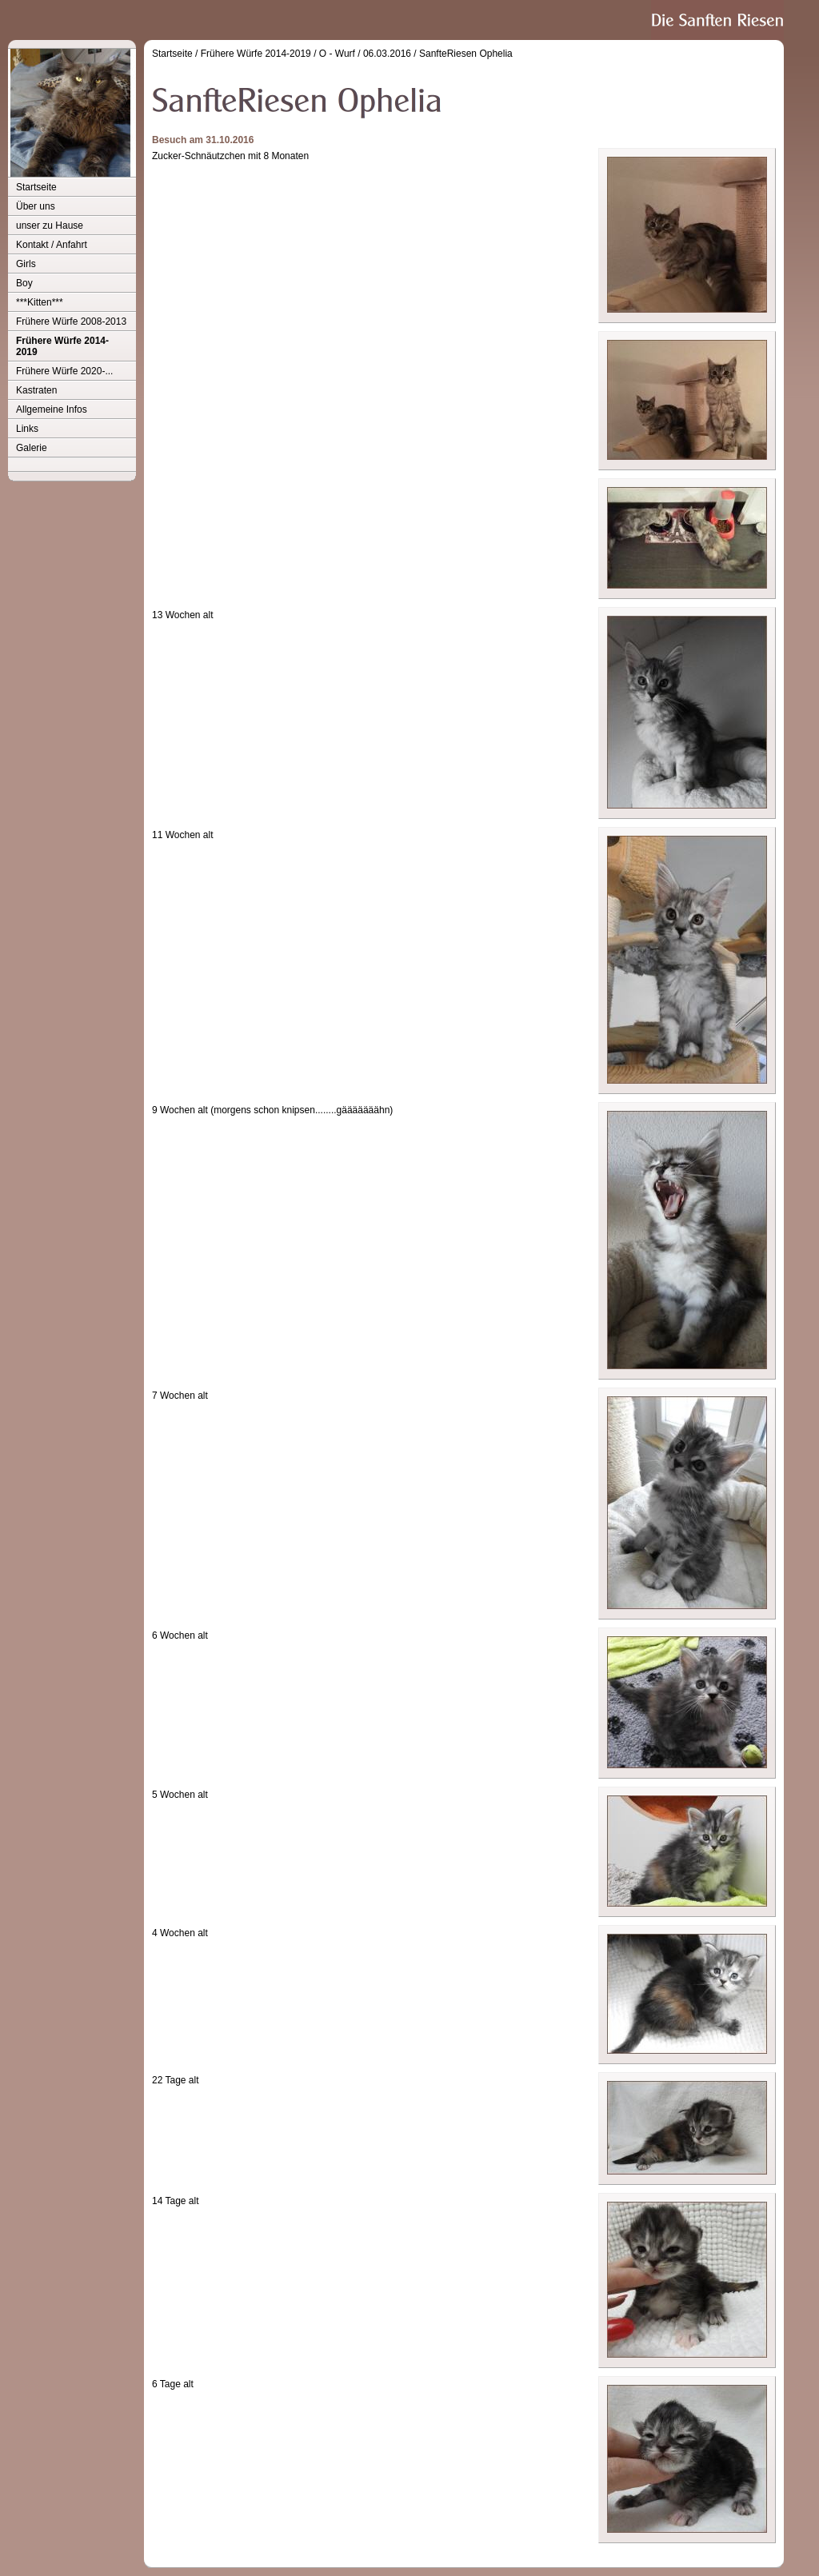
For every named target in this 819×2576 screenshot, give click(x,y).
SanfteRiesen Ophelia (466, 53)
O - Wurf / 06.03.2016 (365, 53)
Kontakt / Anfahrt (51, 244)
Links (27, 428)
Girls (26, 264)
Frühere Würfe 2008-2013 (71, 321)
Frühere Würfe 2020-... (64, 371)
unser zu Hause (49, 225)
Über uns (35, 206)
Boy (24, 283)
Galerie (31, 447)
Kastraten (36, 390)
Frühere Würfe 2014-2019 (62, 346)
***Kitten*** (39, 302)
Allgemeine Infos (51, 409)
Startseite (36, 187)
